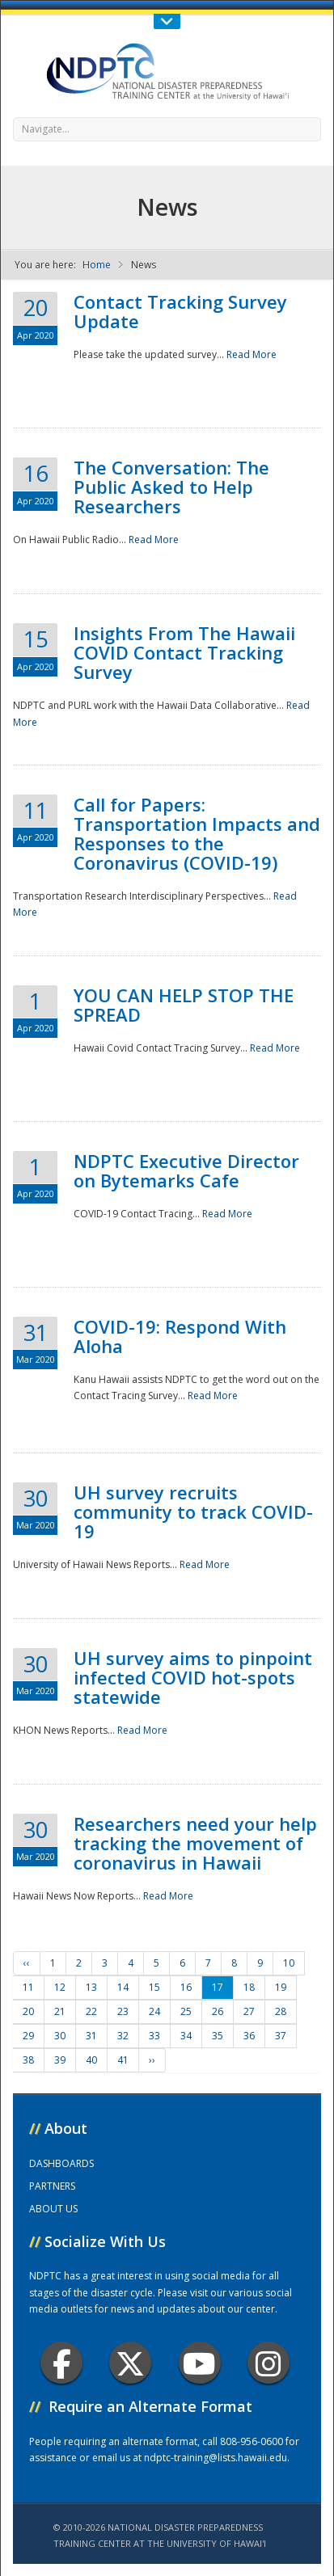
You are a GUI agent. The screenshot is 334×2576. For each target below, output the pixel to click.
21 (60, 2011)
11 (28, 1987)
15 (154, 1987)
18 (249, 1987)
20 (28, 2011)
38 (28, 2060)
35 (217, 2036)
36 (249, 2036)
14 (123, 1987)
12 (60, 1987)
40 (91, 2060)
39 (60, 2060)
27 (249, 2011)
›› (152, 2060)
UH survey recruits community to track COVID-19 (193, 1511)
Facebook (62, 2363)
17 (217, 1987)
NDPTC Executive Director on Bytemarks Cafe (186, 1170)
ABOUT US (53, 2209)
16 (186, 1987)
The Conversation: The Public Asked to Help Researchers (171, 486)
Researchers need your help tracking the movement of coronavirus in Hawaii (195, 1842)
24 (154, 2011)
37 (280, 2036)
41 (123, 2060)
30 (60, 2036)
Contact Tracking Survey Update (180, 311)
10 (288, 1963)
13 (91, 1987)
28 (280, 2011)
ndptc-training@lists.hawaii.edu (215, 2457)
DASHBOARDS (61, 2163)
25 (186, 2011)
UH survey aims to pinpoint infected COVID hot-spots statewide (193, 1677)
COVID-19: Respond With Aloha (180, 1336)
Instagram (268, 2363)
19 (280, 1987)
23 (123, 2011)
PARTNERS (52, 2186)
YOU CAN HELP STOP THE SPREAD (184, 1005)
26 (217, 2011)
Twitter (130, 2363)
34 (186, 2036)
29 (28, 2036)
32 (123, 2036)
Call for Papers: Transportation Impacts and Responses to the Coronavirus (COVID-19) (197, 833)
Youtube (199, 2363)
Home (96, 265)
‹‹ (26, 1963)
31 (91, 2036)
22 (91, 2011)
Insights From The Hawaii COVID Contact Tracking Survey (184, 652)
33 (154, 2036)
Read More (251, 354)
